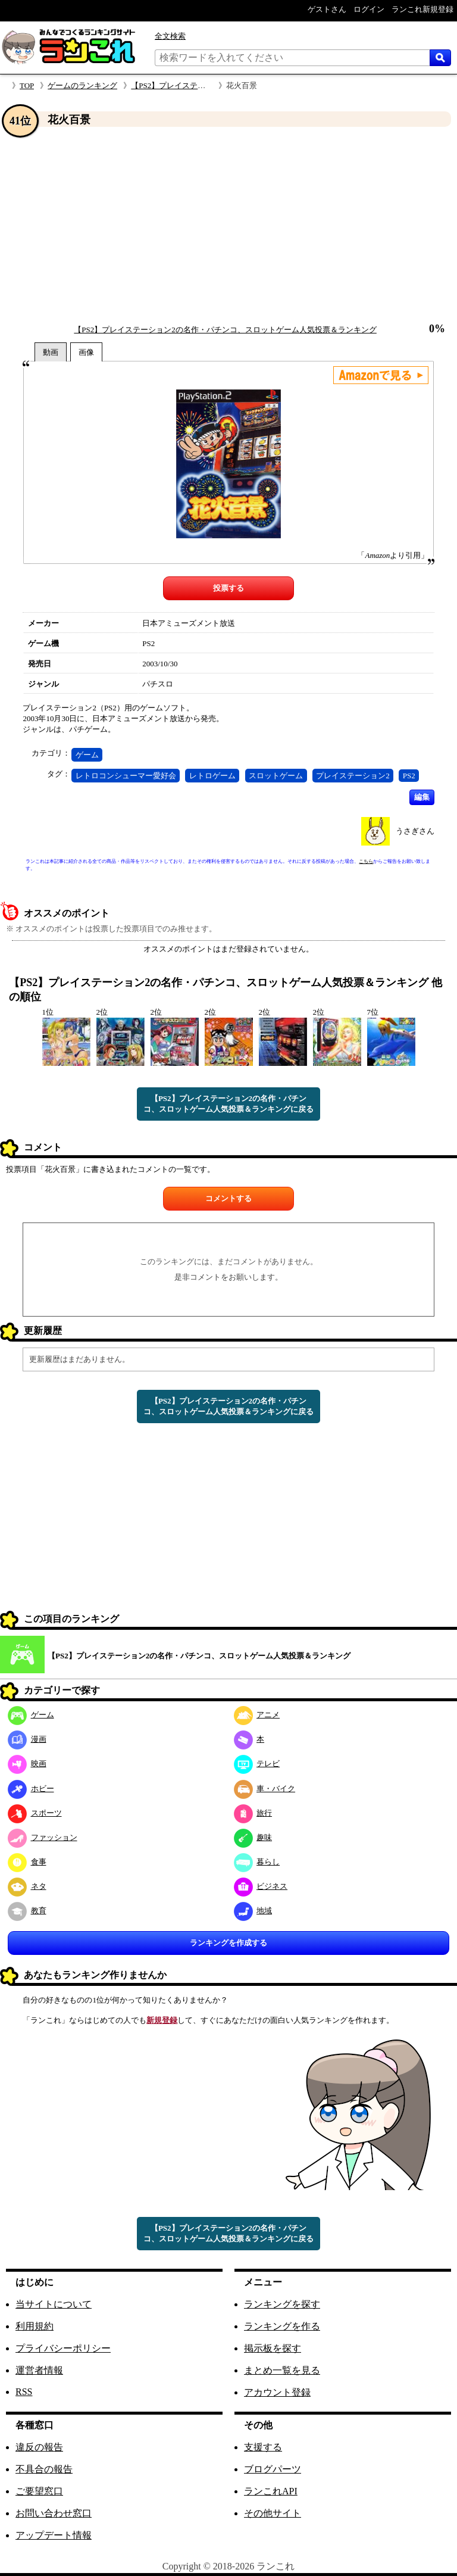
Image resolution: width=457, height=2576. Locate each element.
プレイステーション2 (353, 775)
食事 (27, 1861)
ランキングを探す (282, 2304)
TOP (27, 85)
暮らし (257, 1861)
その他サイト (272, 2513)
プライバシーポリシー (63, 2348)
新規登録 (161, 2020)
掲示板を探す (272, 2348)
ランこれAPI (271, 2491)
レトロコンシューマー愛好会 (126, 775)
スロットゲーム (276, 775)
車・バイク (265, 1788)
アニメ (257, 1714)
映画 (27, 1763)
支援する (263, 2447)
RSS (23, 2392)
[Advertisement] (228, 225)
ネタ (27, 1886)
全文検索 (170, 36)
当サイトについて (53, 2304)
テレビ (257, 1763)
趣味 (253, 1837)
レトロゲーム (212, 775)
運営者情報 (39, 2370)
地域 (253, 1910)
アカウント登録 (277, 2392)
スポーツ (35, 1812)
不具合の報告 (44, 2469)
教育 (27, 1910)
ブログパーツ (272, 2469)
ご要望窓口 (39, 2491)
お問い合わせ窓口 (53, 2513)
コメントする (228, 1198)
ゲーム (87, 754)
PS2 (409, 775)
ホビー (31, 1788)
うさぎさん (415, 831)
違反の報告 (39, 2447)
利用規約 (34, 2326)
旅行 (253, 1812)
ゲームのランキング (82, 85)
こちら (366, 861)
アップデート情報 (53, 2535)
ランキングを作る (282, 2326)
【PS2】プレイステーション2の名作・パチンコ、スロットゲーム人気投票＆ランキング (225, 329)
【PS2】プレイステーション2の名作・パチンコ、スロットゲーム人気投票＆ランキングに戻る (228, 1104)
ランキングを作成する (228, 1942)
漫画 (27, 1739)
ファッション (42, 1837)
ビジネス (261, 1886)
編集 (422, 797)
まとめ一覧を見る (282, 2370)
